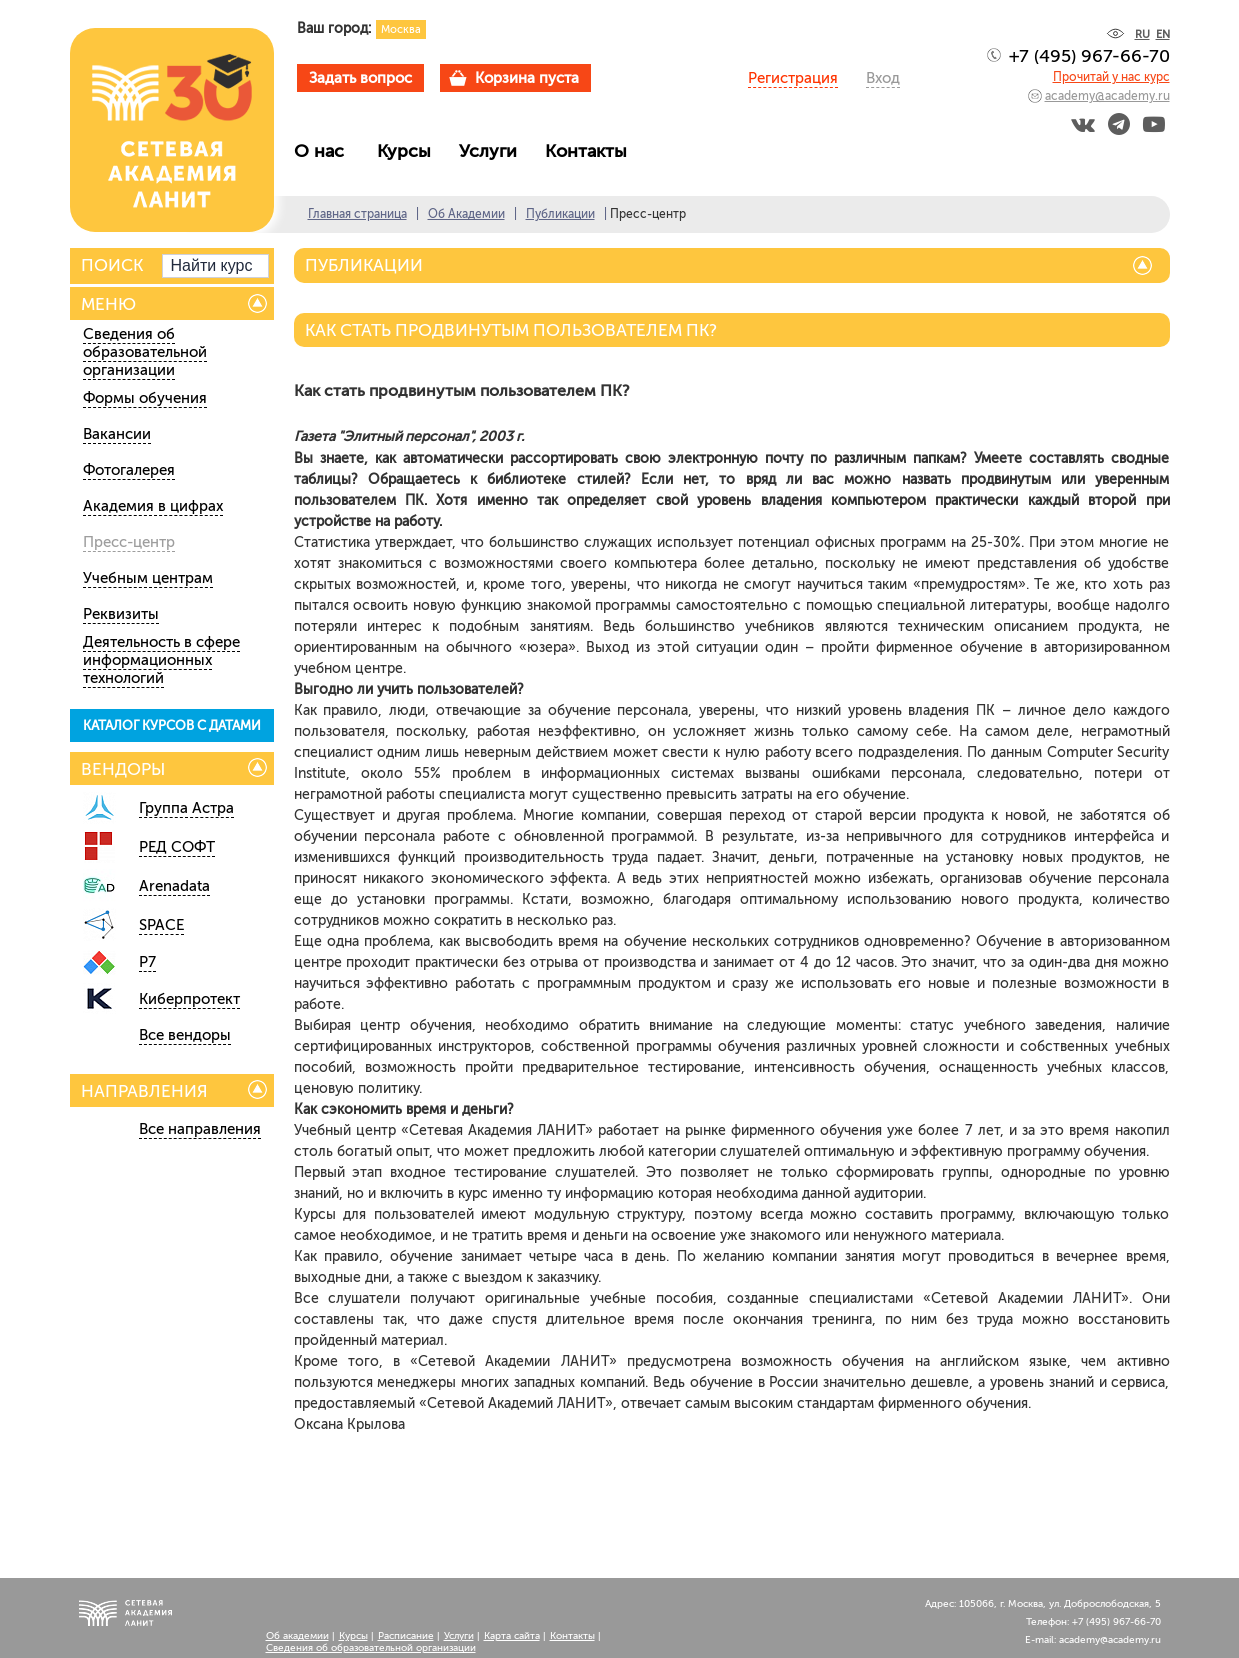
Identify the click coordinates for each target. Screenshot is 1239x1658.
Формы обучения (145, 398)
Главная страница (357, 214)
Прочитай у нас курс (1111, 77)
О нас (326, 151)
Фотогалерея (129, 470)
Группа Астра (186, 808)
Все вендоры (185, 1035)
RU (1142, 34)
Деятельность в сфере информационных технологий (161, 660)
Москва (401, 29)
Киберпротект (189, 999)
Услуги (493, 151)
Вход (883, 78)
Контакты (591, 151)
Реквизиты (121, 614)
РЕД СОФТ (177, 847)
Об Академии (466, 214)
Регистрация (793, 78)
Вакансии (117, 434)
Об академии (297, 1636)
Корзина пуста (527, 78)
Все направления (200, 1129)
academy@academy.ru (1107, 96)
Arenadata (174, 886)
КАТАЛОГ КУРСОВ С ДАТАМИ (172, 725)
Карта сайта (512, 1636)
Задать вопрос (360, 78)
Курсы (409, 151)
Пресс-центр (129, 542)
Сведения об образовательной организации (145, 352)
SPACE (161, 925)
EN (1163, 34)
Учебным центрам (148, 578)
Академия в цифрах (153, 506)
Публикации (560, 214)
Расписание (406, 1636)
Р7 (147, 962)
